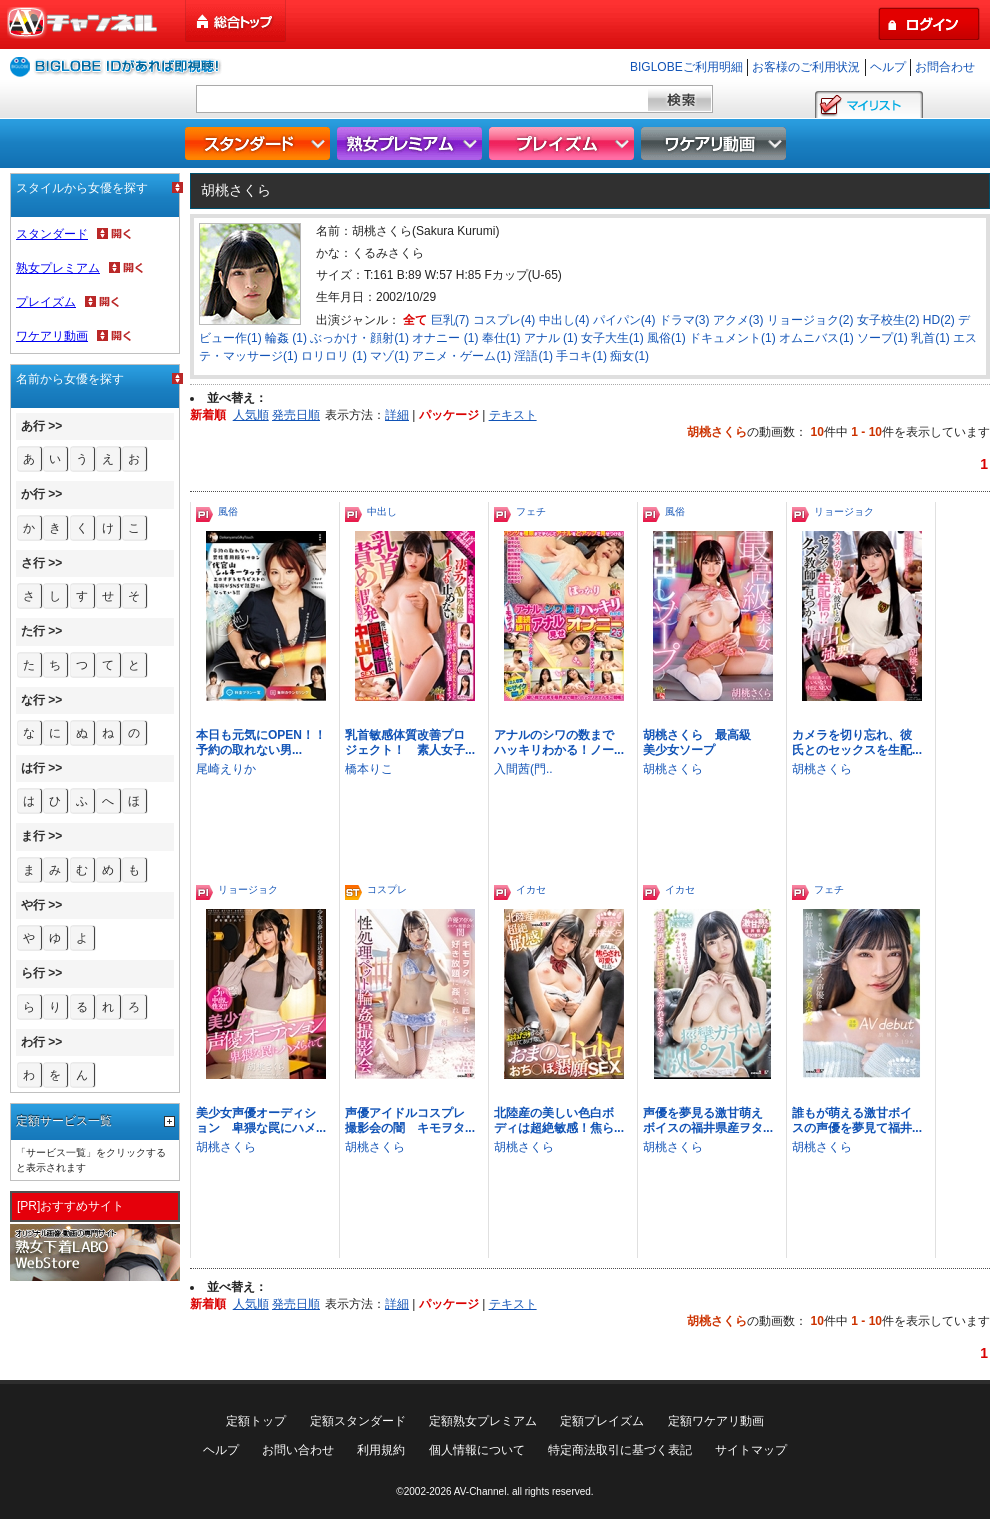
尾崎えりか (226, 769)
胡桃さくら (673, 769)
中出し (382, 511)
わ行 (33, 1042)
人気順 (251, 415)
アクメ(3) (738, 320)
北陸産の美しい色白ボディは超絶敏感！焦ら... (559, 1120)
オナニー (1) (445, 338)
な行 (33, 700)
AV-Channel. (481, 1491)
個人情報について (477, 1450)
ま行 (33, 836)
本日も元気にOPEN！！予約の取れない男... (261, 742)
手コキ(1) (581, 356)
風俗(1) (666, 338)
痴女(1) (629, 356)
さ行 (33, 563)
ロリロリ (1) (334, 356)
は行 (33, 768)
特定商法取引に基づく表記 (620, 1450)
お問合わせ (945, 67)
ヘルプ (888, 67)
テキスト (513, 415)
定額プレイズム (602, 1421)
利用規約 (381, 1450)
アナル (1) (551, 338)
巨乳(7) (450, 320)
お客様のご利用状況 (806, 67)
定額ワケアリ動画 (716, 1421)
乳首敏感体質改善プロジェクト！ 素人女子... (410, 742)
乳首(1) (930, 338)
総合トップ (237, 21)
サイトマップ (751, 1450)
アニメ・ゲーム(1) (461, 356)
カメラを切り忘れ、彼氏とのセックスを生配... (857, 742)
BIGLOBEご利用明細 (686, 67)
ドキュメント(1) (732, 338)
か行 (33, 494)
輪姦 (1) (286, 338)
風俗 (228, 511)
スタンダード (260, 143)
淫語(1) (533, 356)
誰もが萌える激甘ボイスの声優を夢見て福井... (857, 1120)
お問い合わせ (298, 1450)
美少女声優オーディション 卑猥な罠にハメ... (261, 1120)
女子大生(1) (612, 338)
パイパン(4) (624, 320)
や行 (33, 905)
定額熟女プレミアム (483, 1421)
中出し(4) (564, 320)
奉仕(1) (501, 338)
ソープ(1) (882, 338)
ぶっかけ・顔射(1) (359, 338)
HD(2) (939, 320)
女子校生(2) (888, 320)
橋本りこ (369, 769)
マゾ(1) (389, 356)
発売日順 (296, 415)
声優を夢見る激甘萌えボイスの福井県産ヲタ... (708, 1120)
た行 (33, 631)
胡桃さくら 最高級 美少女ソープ (703, 742)
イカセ (531, 889)
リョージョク (844, 511)
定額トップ (256, 1421)
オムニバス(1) (816, 338)
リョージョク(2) (810, 320)
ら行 (33, 973)
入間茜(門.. (523, 769)
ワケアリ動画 (716, 143)
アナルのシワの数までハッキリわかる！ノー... (559, 742)
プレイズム (564, 143)
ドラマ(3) (684, 320)
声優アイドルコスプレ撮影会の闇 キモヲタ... (410, 1120)
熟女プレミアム (412, 143)
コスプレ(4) (504, 320)
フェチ (531, 511)
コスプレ (387, 889)
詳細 (397, 415)
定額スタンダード (358, 1421)
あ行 (33, 426)
